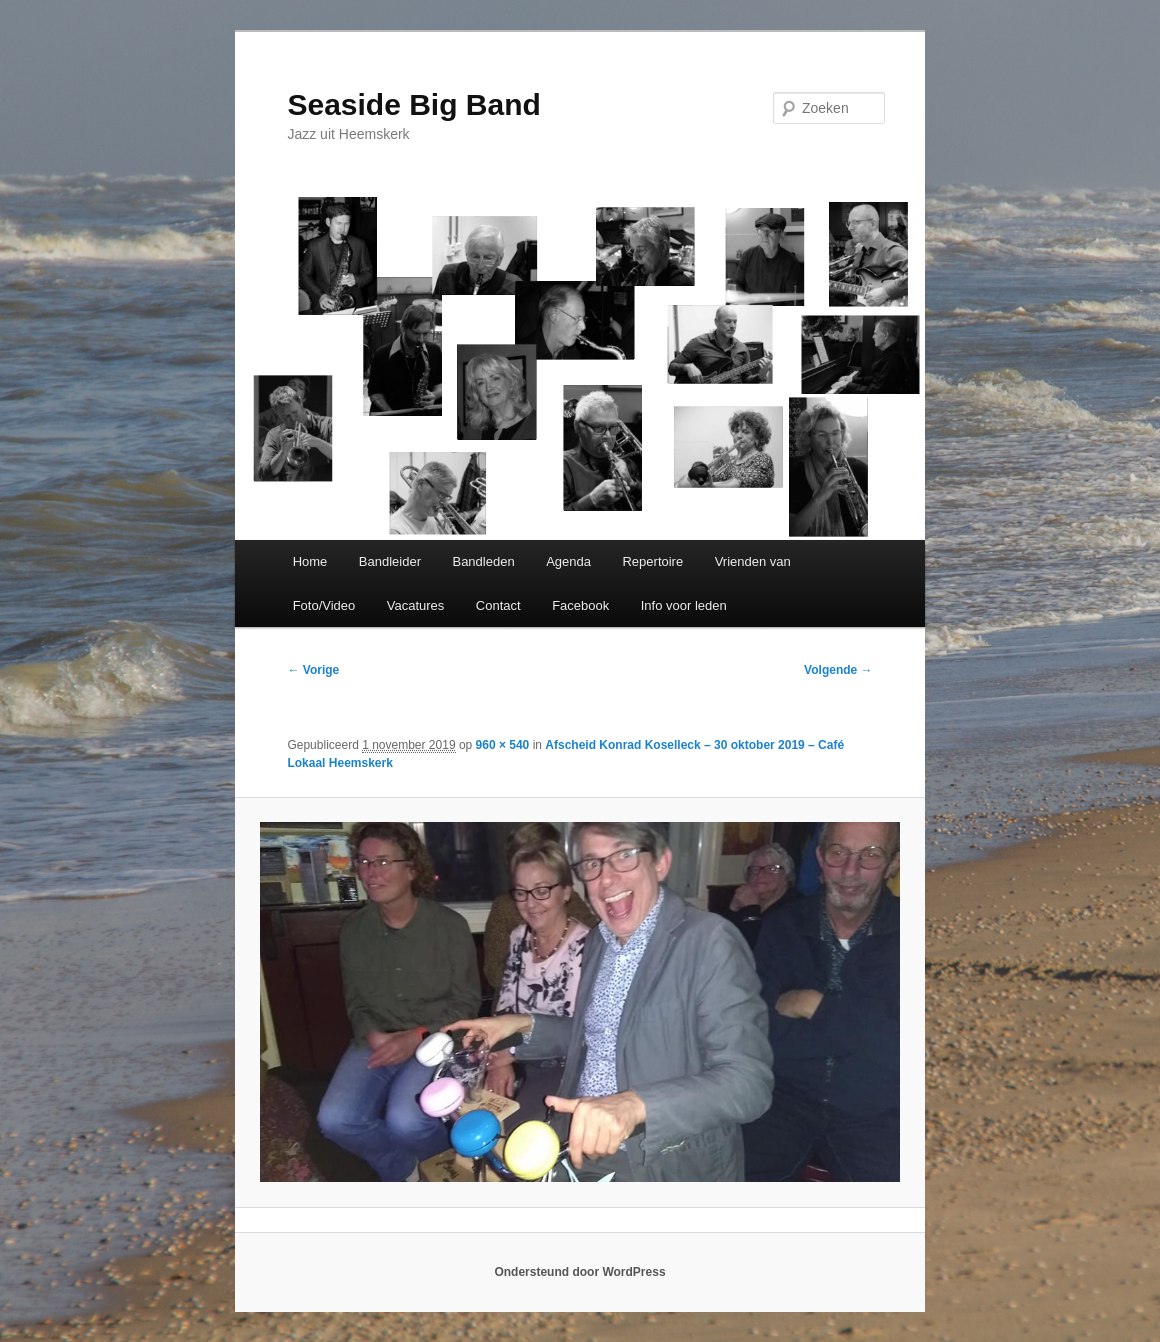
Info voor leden (684, 605)
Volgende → (838, 670)
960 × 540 (503, 745)
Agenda (568, 561)
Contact (498, 605)
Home (310, 561)
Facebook (580, 605)
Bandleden (483, 561)
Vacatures (416, 605)
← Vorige (313, 670)
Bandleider (390, 561)
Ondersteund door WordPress (579, 1272)
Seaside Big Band (413, 104)
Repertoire (652, 561)
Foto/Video (324, 605)
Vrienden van (753, 561)
